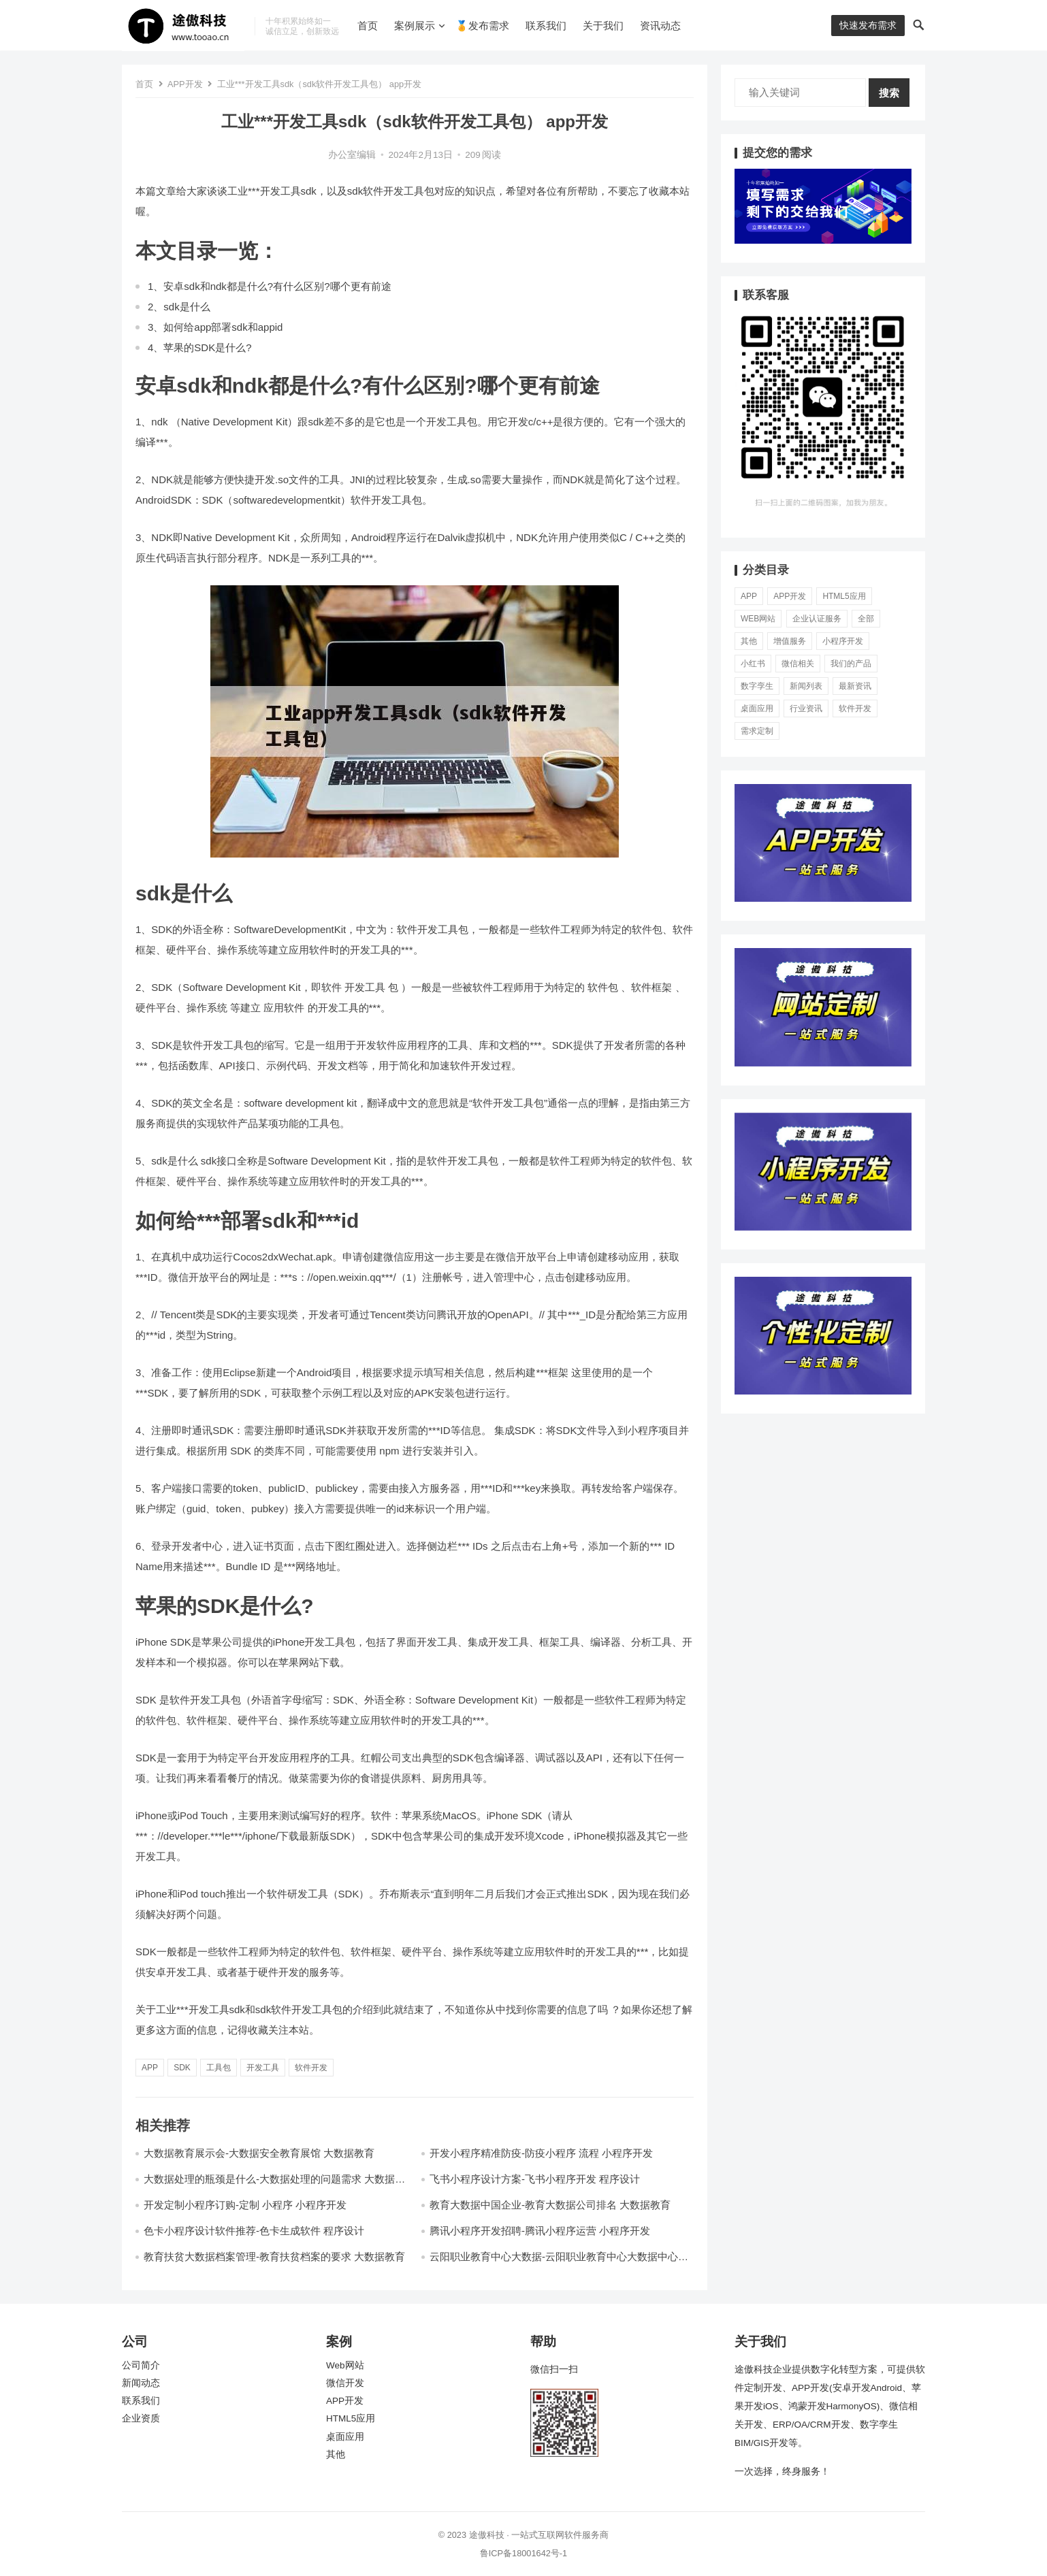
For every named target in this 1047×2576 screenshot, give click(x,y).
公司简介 (141, 2365)
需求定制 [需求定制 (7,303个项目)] (757, 731)
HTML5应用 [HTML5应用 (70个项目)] (843, 596)
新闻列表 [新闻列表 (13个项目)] (806, 686)
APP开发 (185, 84)
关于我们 (603, 25)
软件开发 (311, 2067)
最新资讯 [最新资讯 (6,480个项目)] (855, 686)
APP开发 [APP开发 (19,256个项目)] (789, 596)
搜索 (889, 93)
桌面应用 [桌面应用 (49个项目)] (757, 708)
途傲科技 (486, 2535)
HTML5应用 (350, 2418)
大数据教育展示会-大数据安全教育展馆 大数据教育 (259, 2153)
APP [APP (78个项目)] (749, 596)
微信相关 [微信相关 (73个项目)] (798, 663)
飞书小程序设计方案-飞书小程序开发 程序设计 (535, 2179)
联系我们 (546, 25)
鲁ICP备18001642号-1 (523, 2553)
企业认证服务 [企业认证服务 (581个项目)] (816, 618)
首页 (367, 25)
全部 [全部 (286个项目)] (866, 618)
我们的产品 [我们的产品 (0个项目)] (851, 663)
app (150, 2067)
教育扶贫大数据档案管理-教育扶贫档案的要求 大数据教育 (274, 2256)
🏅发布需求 (482, 25)
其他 (335, 2454)
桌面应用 (345, 2437)
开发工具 (262, 2067)
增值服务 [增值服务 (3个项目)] (789, 641)
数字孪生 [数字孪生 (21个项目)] (757, 686)
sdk (182, 2067)
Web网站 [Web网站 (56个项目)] (758, 618)
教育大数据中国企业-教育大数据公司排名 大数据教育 (550, 2205)
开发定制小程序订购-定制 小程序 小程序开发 (245, 2205)
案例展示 (414, 25)
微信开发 (345, 2383)
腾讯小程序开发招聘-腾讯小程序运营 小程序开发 (540, 2230)
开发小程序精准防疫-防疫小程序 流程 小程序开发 (541, 2153)
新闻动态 (141, 2383)
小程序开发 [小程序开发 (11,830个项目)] (842, 641)
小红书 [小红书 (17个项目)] (753, 663)
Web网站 (345, 2365)
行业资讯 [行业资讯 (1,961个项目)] (806, 708)
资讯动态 (660, 25)
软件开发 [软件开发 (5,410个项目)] (855, 708)
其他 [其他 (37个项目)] (749, 641)
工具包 (218, 2067)
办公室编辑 (352, 155)
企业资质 (141, 2418)
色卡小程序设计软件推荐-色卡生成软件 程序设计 (254, 2230)
